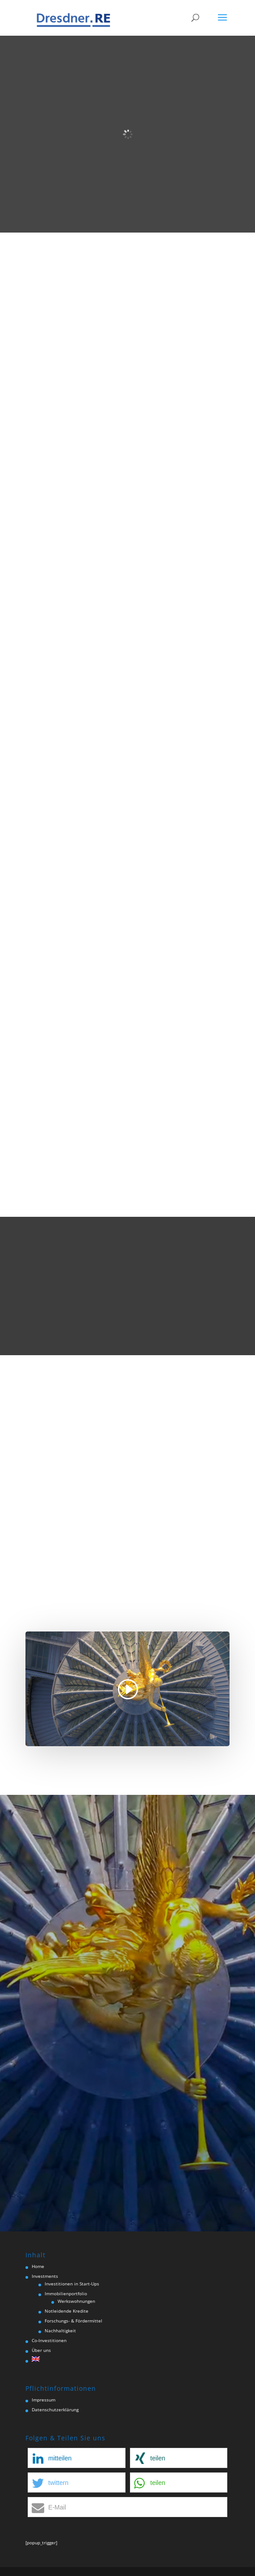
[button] (76, 2458)
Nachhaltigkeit (60, 2330)
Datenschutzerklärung (55, 2409)
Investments (45, 2276)
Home (38, 2266)
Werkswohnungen (76, 2301)
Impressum (43, 2400)
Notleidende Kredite (66, 2311)
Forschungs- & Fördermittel (73, 2321)
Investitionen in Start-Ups (72, 2284)
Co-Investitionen (49, 2340)
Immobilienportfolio (66, 2293)
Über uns (41, 2350)
